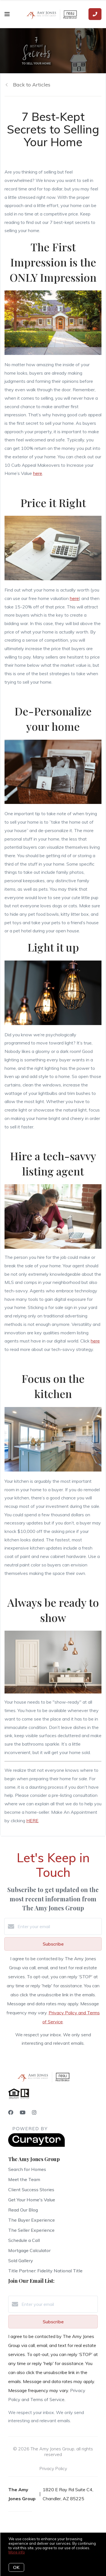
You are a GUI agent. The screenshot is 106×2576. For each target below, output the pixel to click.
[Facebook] (10, 2112)
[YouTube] (22, 2112)
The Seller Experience (31, 2230)
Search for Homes (27, 2169)
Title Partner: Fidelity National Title (45, 2270)
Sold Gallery (20, 2260)
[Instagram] (34, 2112)
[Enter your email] (59, 1926)
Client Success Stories (31, 2189)
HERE (32, 1820)
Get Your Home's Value (31, 2199)
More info (16, 2552)
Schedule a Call (24, 2240)
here (37, 473)
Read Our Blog (23, 2210)
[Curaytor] (36, 2145)
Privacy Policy (53, 2468)
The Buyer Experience (31, 2220)
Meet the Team (24, 2179)
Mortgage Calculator (29, 2250)
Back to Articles (31, 84)
